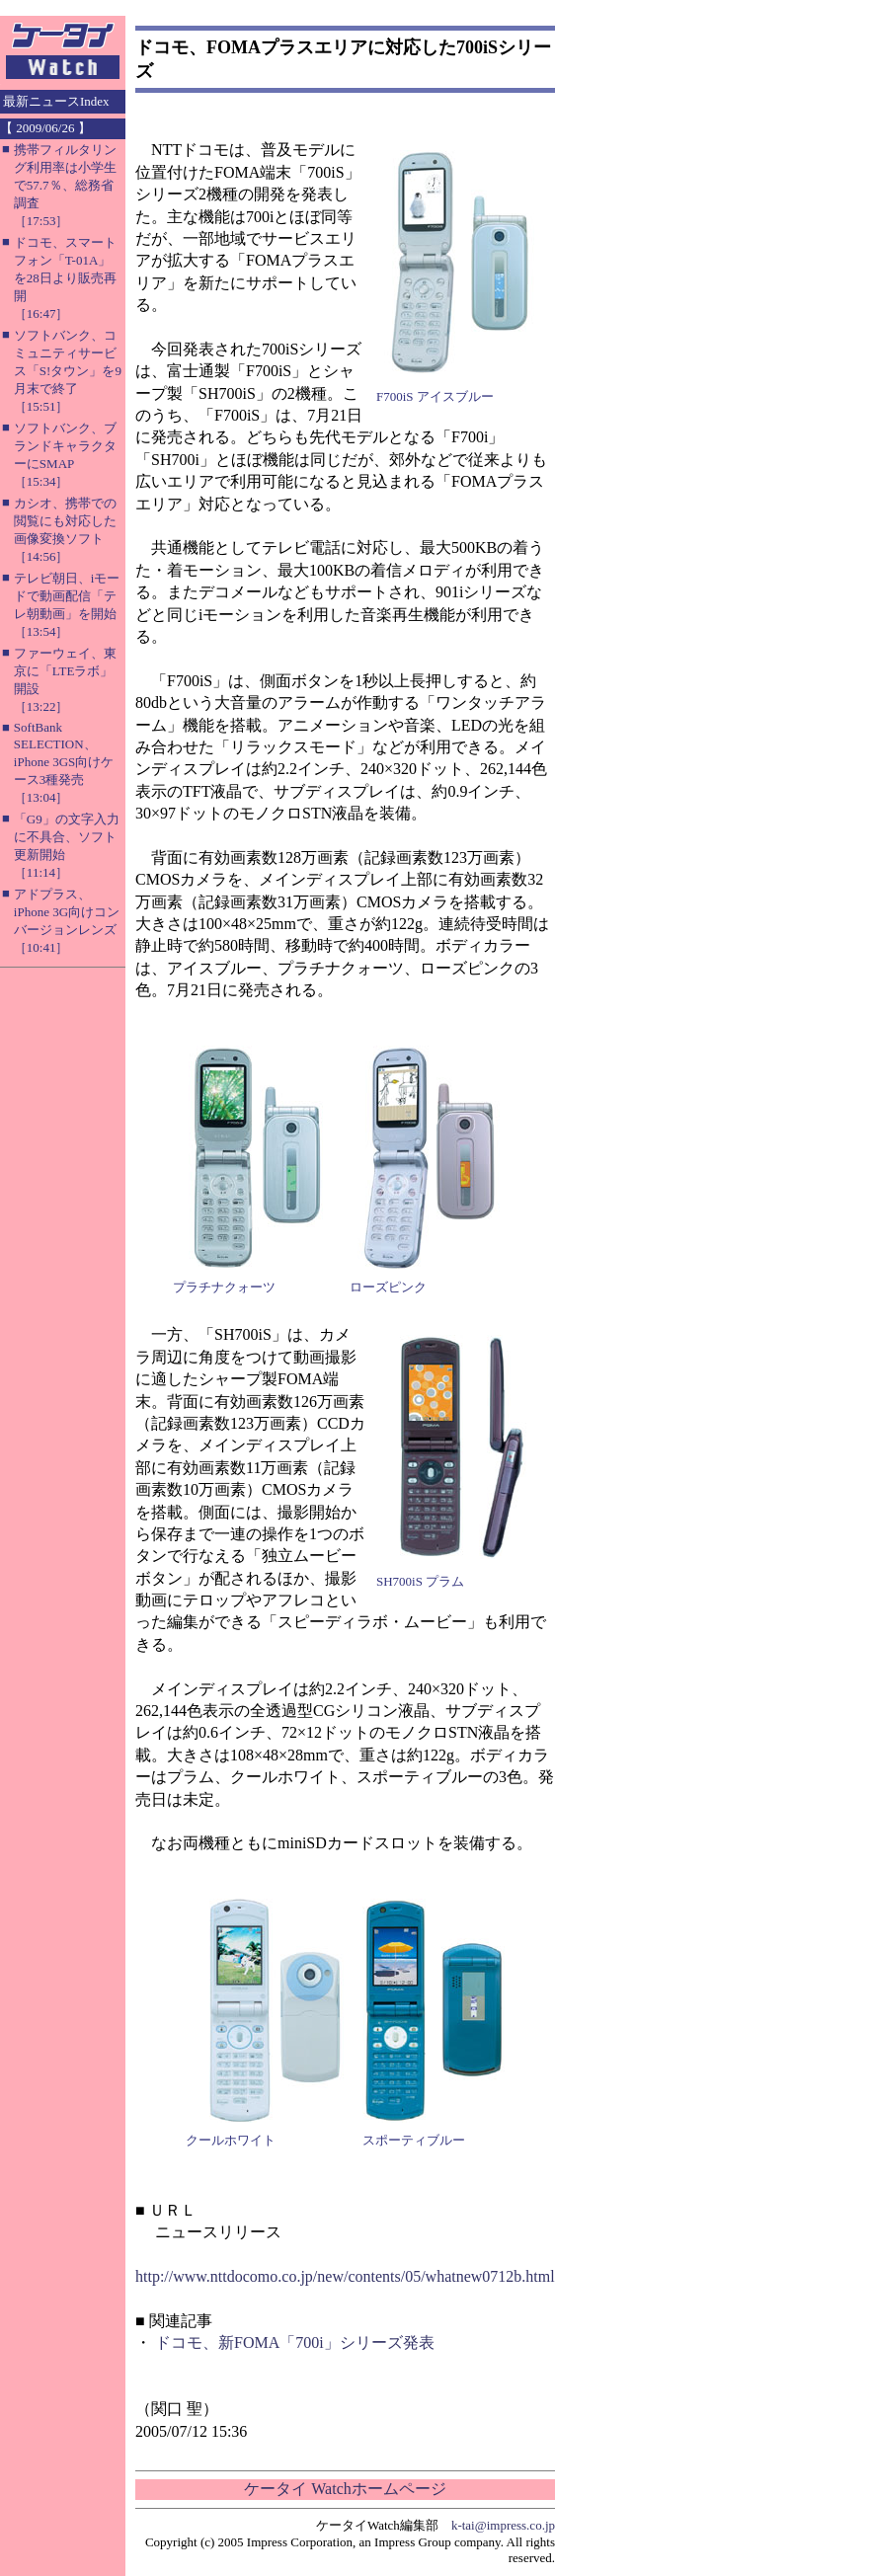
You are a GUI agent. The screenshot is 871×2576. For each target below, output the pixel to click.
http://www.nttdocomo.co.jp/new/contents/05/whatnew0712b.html (345, 2276)
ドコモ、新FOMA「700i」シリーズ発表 (295, 2342)
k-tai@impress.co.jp (503, 2525)
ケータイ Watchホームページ (344, 2488)
